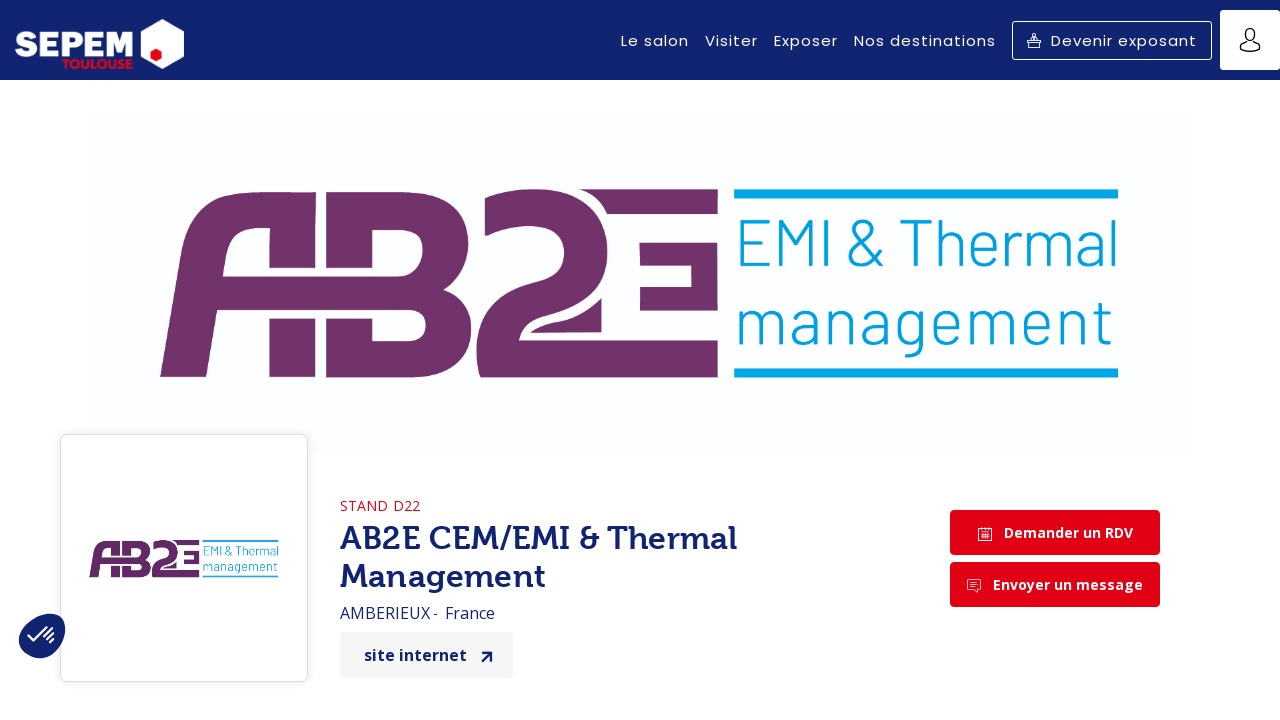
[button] (1112, 40)
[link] (655, 40)
